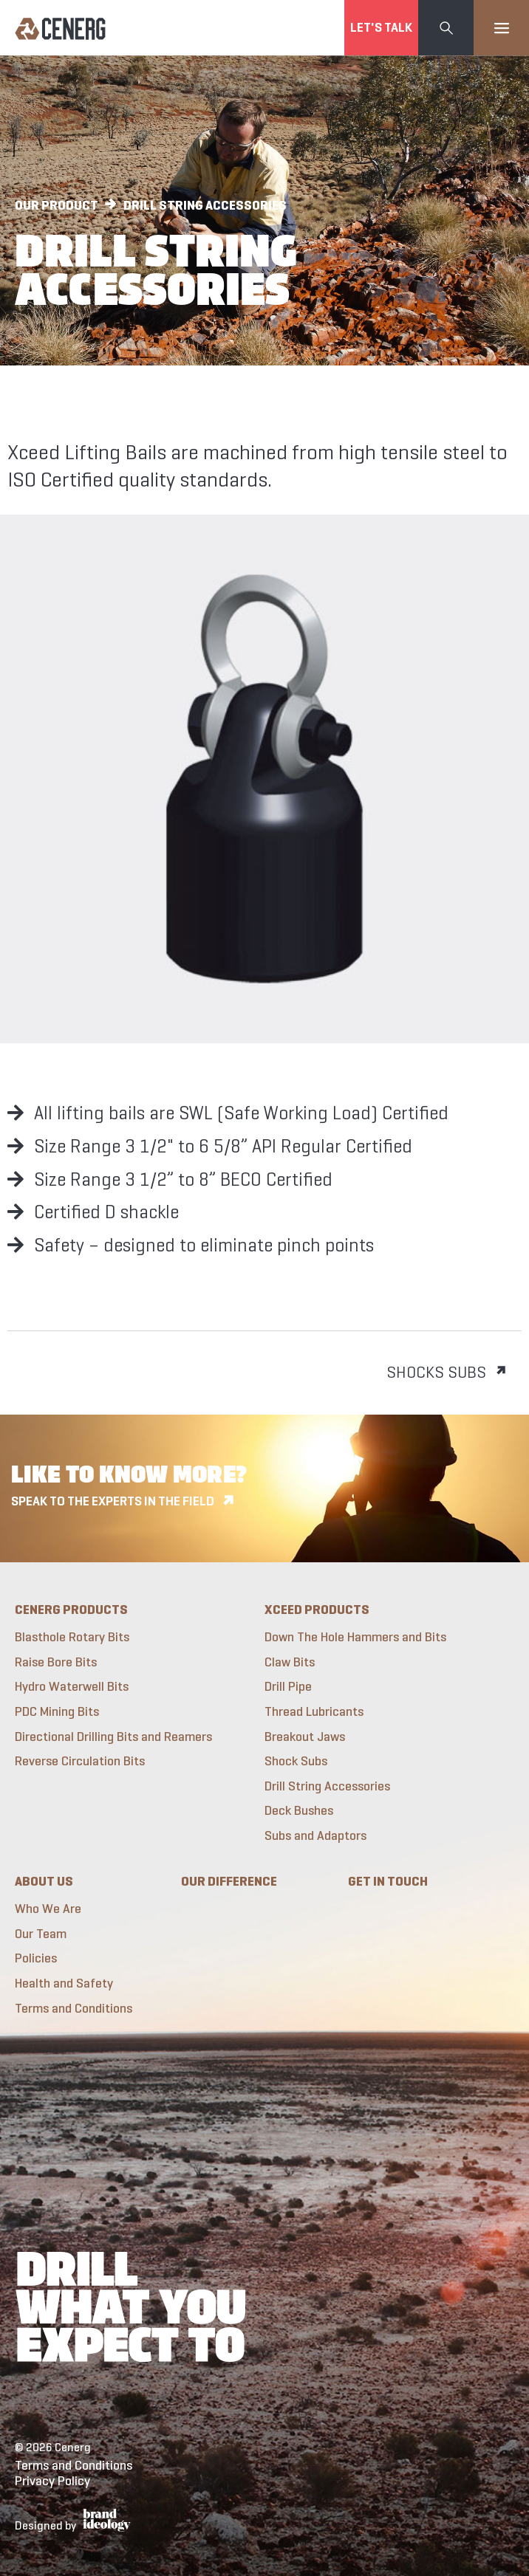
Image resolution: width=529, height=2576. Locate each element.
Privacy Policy (52, 2481)
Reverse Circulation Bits (80, 1761)
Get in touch (388, 1881)
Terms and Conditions (73, 2008)
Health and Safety (64, 1983)
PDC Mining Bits (57, 1712)
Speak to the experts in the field (112, 1501)
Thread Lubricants (314, 1712)
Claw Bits (289, 1662)
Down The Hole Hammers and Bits (355, 1637)
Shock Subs (295, 1761)
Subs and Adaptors (315, 1836)
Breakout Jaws (304, 1737)
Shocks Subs (436, 1372)
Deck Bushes (298, 1810)
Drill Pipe (288, 1686)
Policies (36, 1958)
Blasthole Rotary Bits (72, 1637)
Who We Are (48, 1909)
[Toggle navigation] (501, 27)
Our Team (40, 1934)
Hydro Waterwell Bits (72, 1686)
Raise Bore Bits (56, 1662)
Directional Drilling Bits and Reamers (113, 1737)
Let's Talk (381, 27)
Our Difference (229, 1881)
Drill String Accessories (327, 1786)
